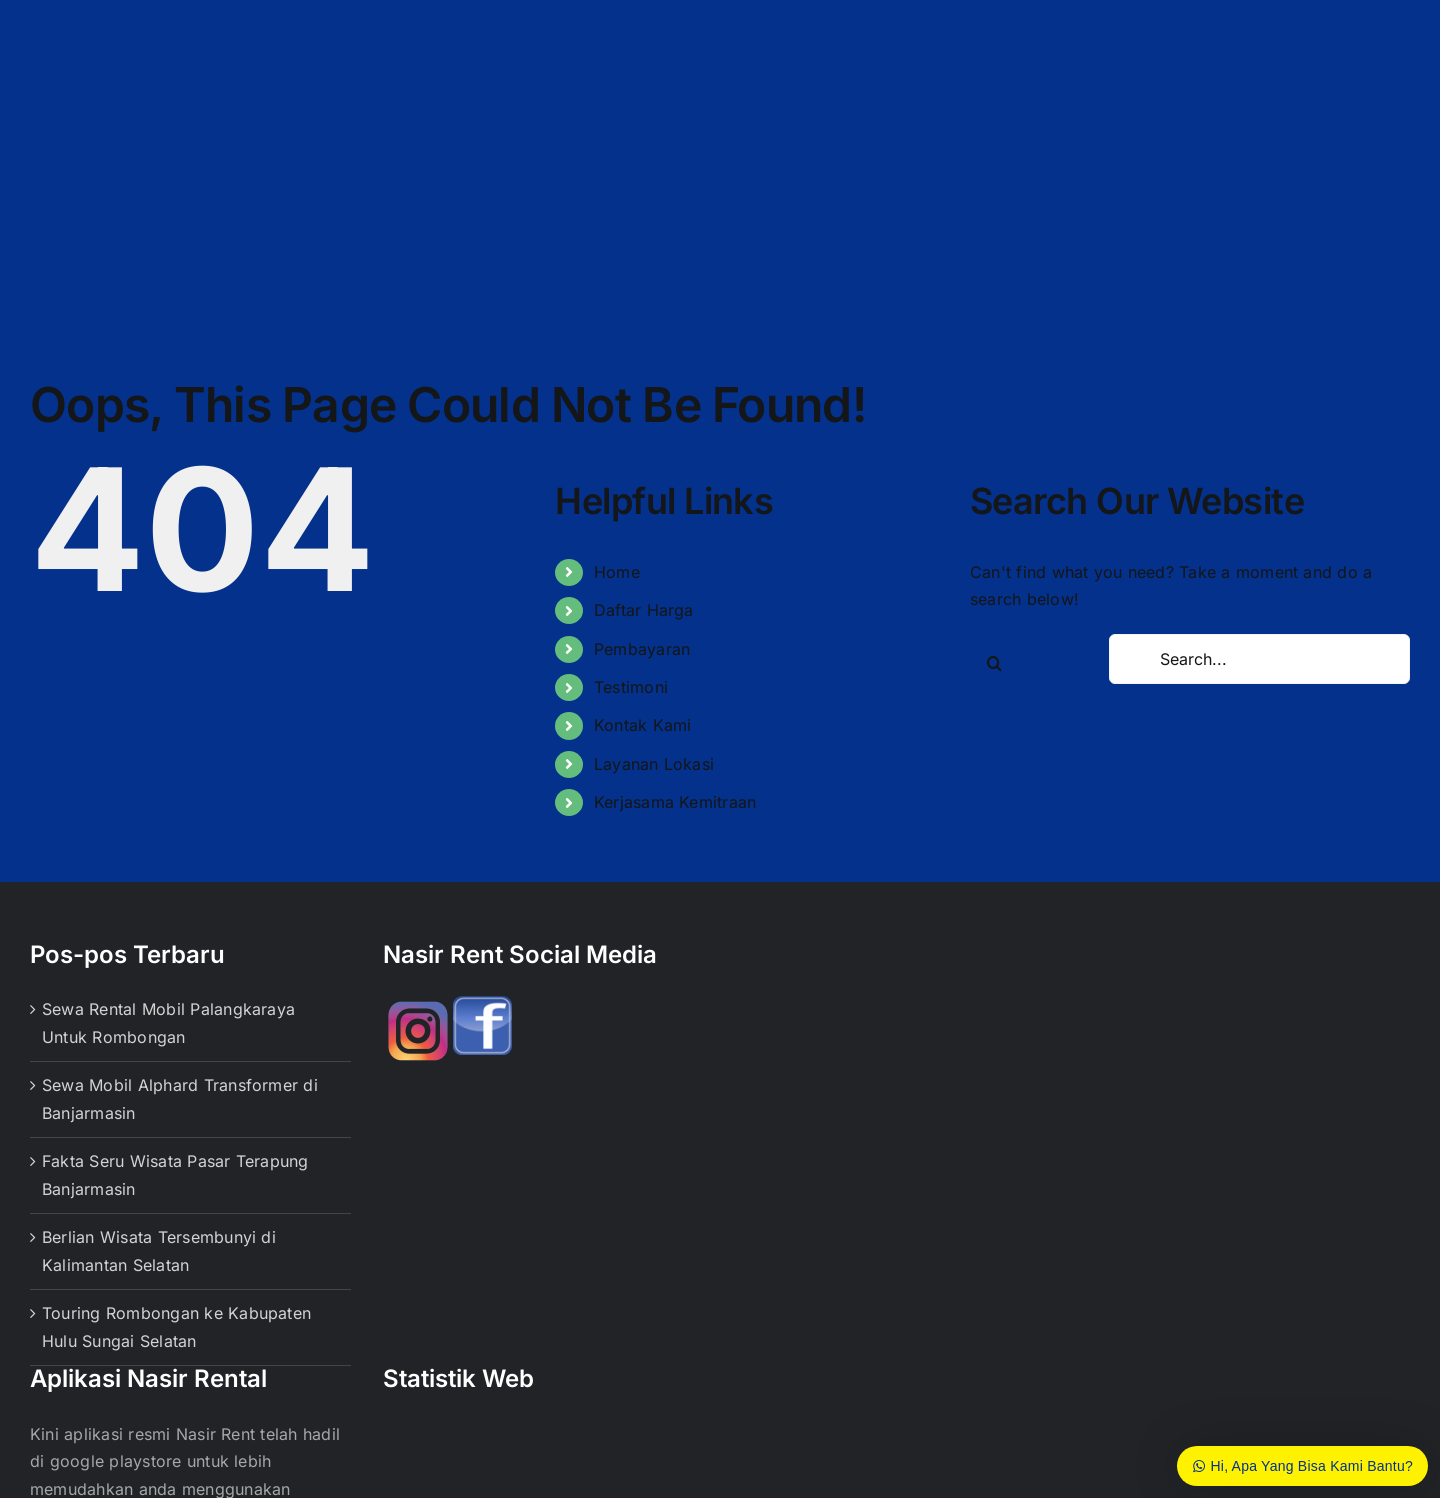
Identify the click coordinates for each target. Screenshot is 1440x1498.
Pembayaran (642, 649)
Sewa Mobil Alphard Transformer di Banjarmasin (180, 1099)
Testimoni (631, 687)
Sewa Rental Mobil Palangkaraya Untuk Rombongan (168, 1023)
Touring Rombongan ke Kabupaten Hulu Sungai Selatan (176, 1327)
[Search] (995, 663)
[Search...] (1259, 659)
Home (617, 572)
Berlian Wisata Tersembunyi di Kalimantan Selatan (159, 1251)
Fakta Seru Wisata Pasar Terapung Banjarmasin (175, 1175)
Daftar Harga (644, 610)
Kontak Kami (643, 725)
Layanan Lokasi (654, 764)
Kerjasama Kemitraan (675, 802)
